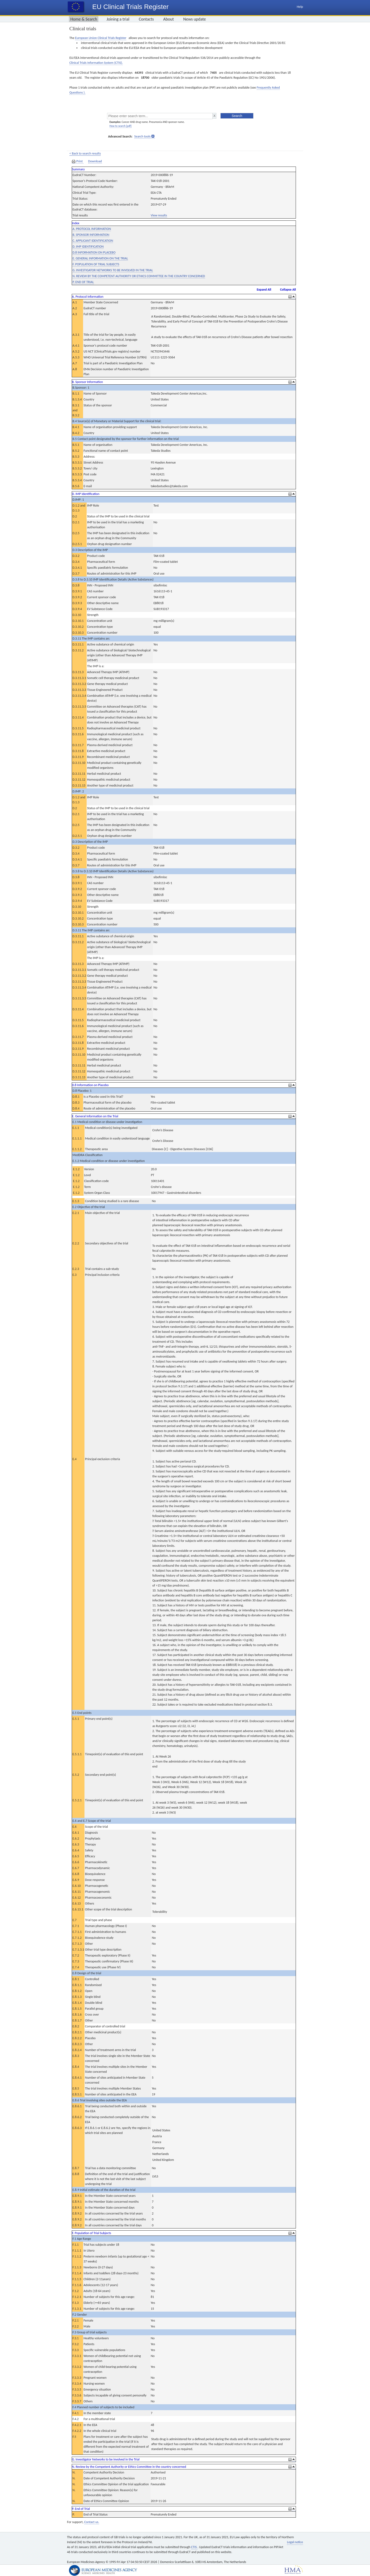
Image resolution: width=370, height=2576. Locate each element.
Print (78, 161)
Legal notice (295, 2542)
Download (95, 161)
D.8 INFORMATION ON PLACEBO (93, 252)
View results (159, 215)
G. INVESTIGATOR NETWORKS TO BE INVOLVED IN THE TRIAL (112, 270)
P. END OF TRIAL (83, 282)
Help (300, 7)
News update (194, 19)
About (168, 19)
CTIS (194, 2547)
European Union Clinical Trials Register (100, 38)
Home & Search (83, 19)
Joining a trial (117, 19)
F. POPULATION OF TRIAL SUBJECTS (95, 264)
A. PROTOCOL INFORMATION (91, 229)
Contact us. (91, 2522)
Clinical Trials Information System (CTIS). (96, 63)
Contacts (146, 19)
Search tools (142, 136)
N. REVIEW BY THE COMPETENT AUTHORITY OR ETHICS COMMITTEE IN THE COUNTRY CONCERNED (138, 276)
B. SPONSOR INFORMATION (90, 235)
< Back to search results (85, 153)
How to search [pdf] (120, 126)
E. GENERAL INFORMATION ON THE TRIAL (100, 258)
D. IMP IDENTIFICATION (88, 247)
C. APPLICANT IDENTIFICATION (92, 241)
